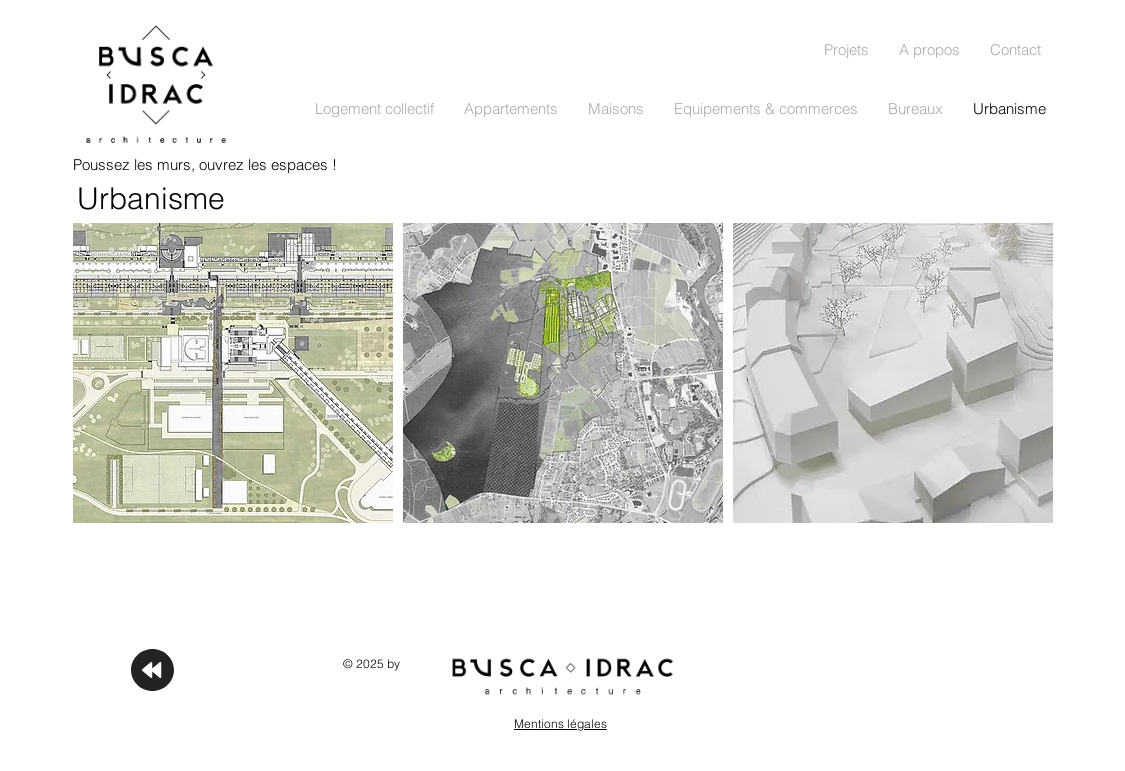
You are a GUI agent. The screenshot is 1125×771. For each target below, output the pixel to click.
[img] (893, 373)
